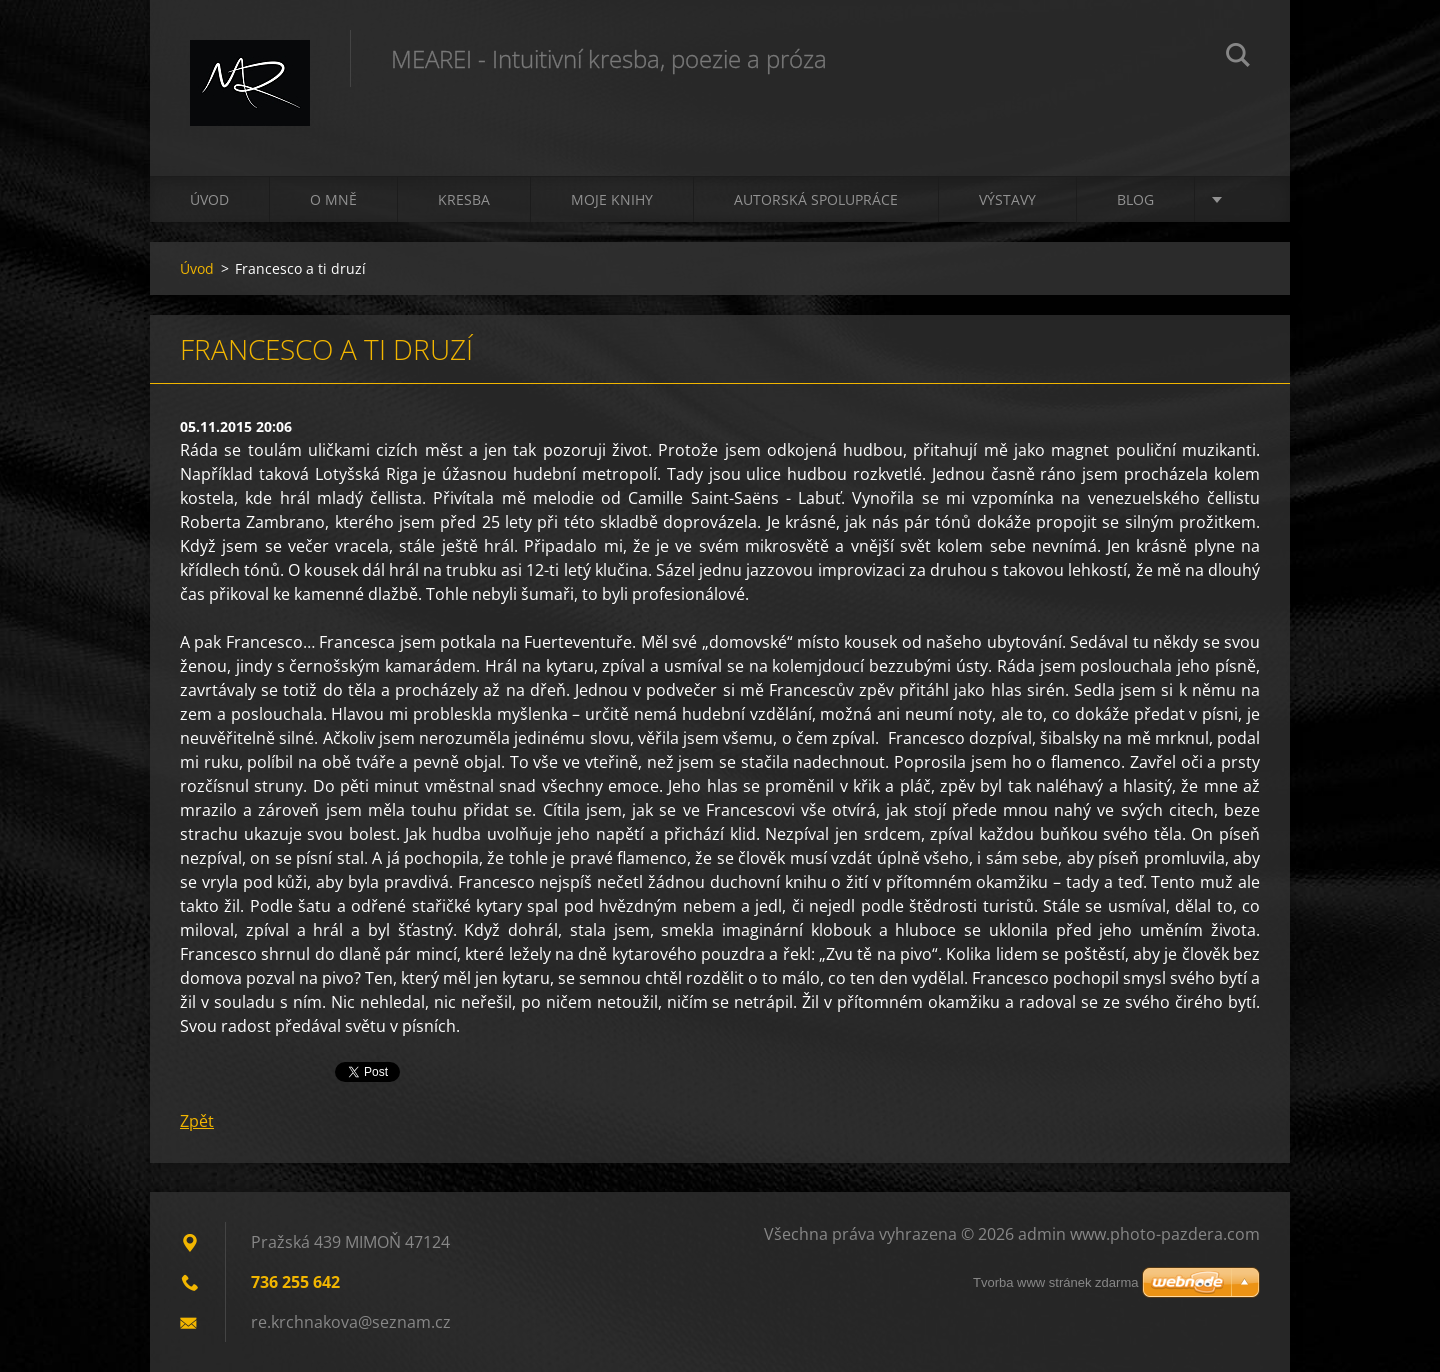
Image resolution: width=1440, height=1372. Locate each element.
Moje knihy (612, 199)
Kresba (464, 199)
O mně (333, 199)
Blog (1135, 199)
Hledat (1238, 58)
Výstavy (1007, 199)
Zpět (197, 1121)
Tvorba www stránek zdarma (1055, 1282)
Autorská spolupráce (816, 199)
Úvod (209, 199)
